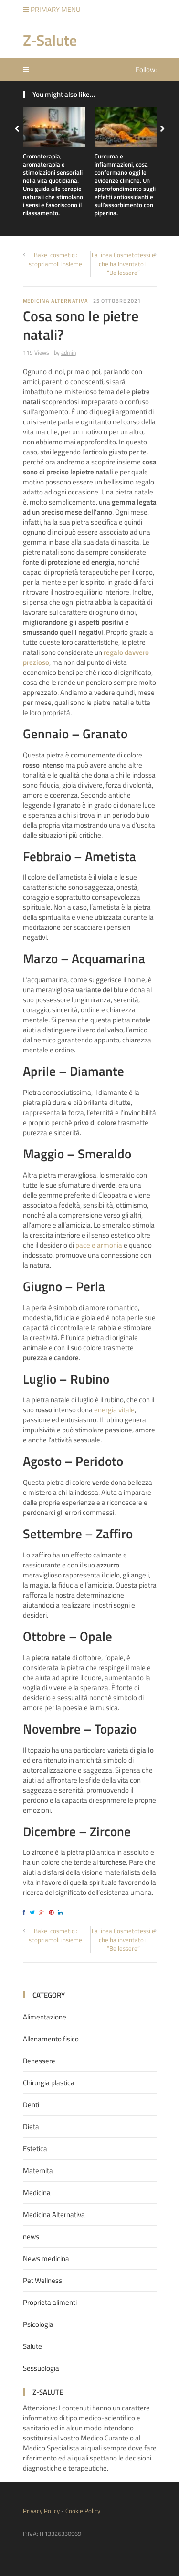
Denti (31, 2104)
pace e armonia (98, 1245)
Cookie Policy (82, 2510)
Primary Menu (52, 9)
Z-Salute (50, 40)
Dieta (31, 2126)
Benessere (39, 2060)
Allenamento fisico (51, 2038)
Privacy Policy (41, 2510)
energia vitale (114, 1409)
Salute (32, 2346)
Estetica (35, 2148)
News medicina (46, 2258)
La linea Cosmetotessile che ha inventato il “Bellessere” (123, 263)
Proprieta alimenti (50, 2302)
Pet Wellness (42, 2280)
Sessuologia (41, 2368)
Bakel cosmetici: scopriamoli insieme (55, 259)
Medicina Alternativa (56, 301)
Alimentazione (44, 2016)
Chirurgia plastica (48, 2082)
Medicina (37, 2192)
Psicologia (38, 2324)
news (31, 2236)
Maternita (38, 2170)
